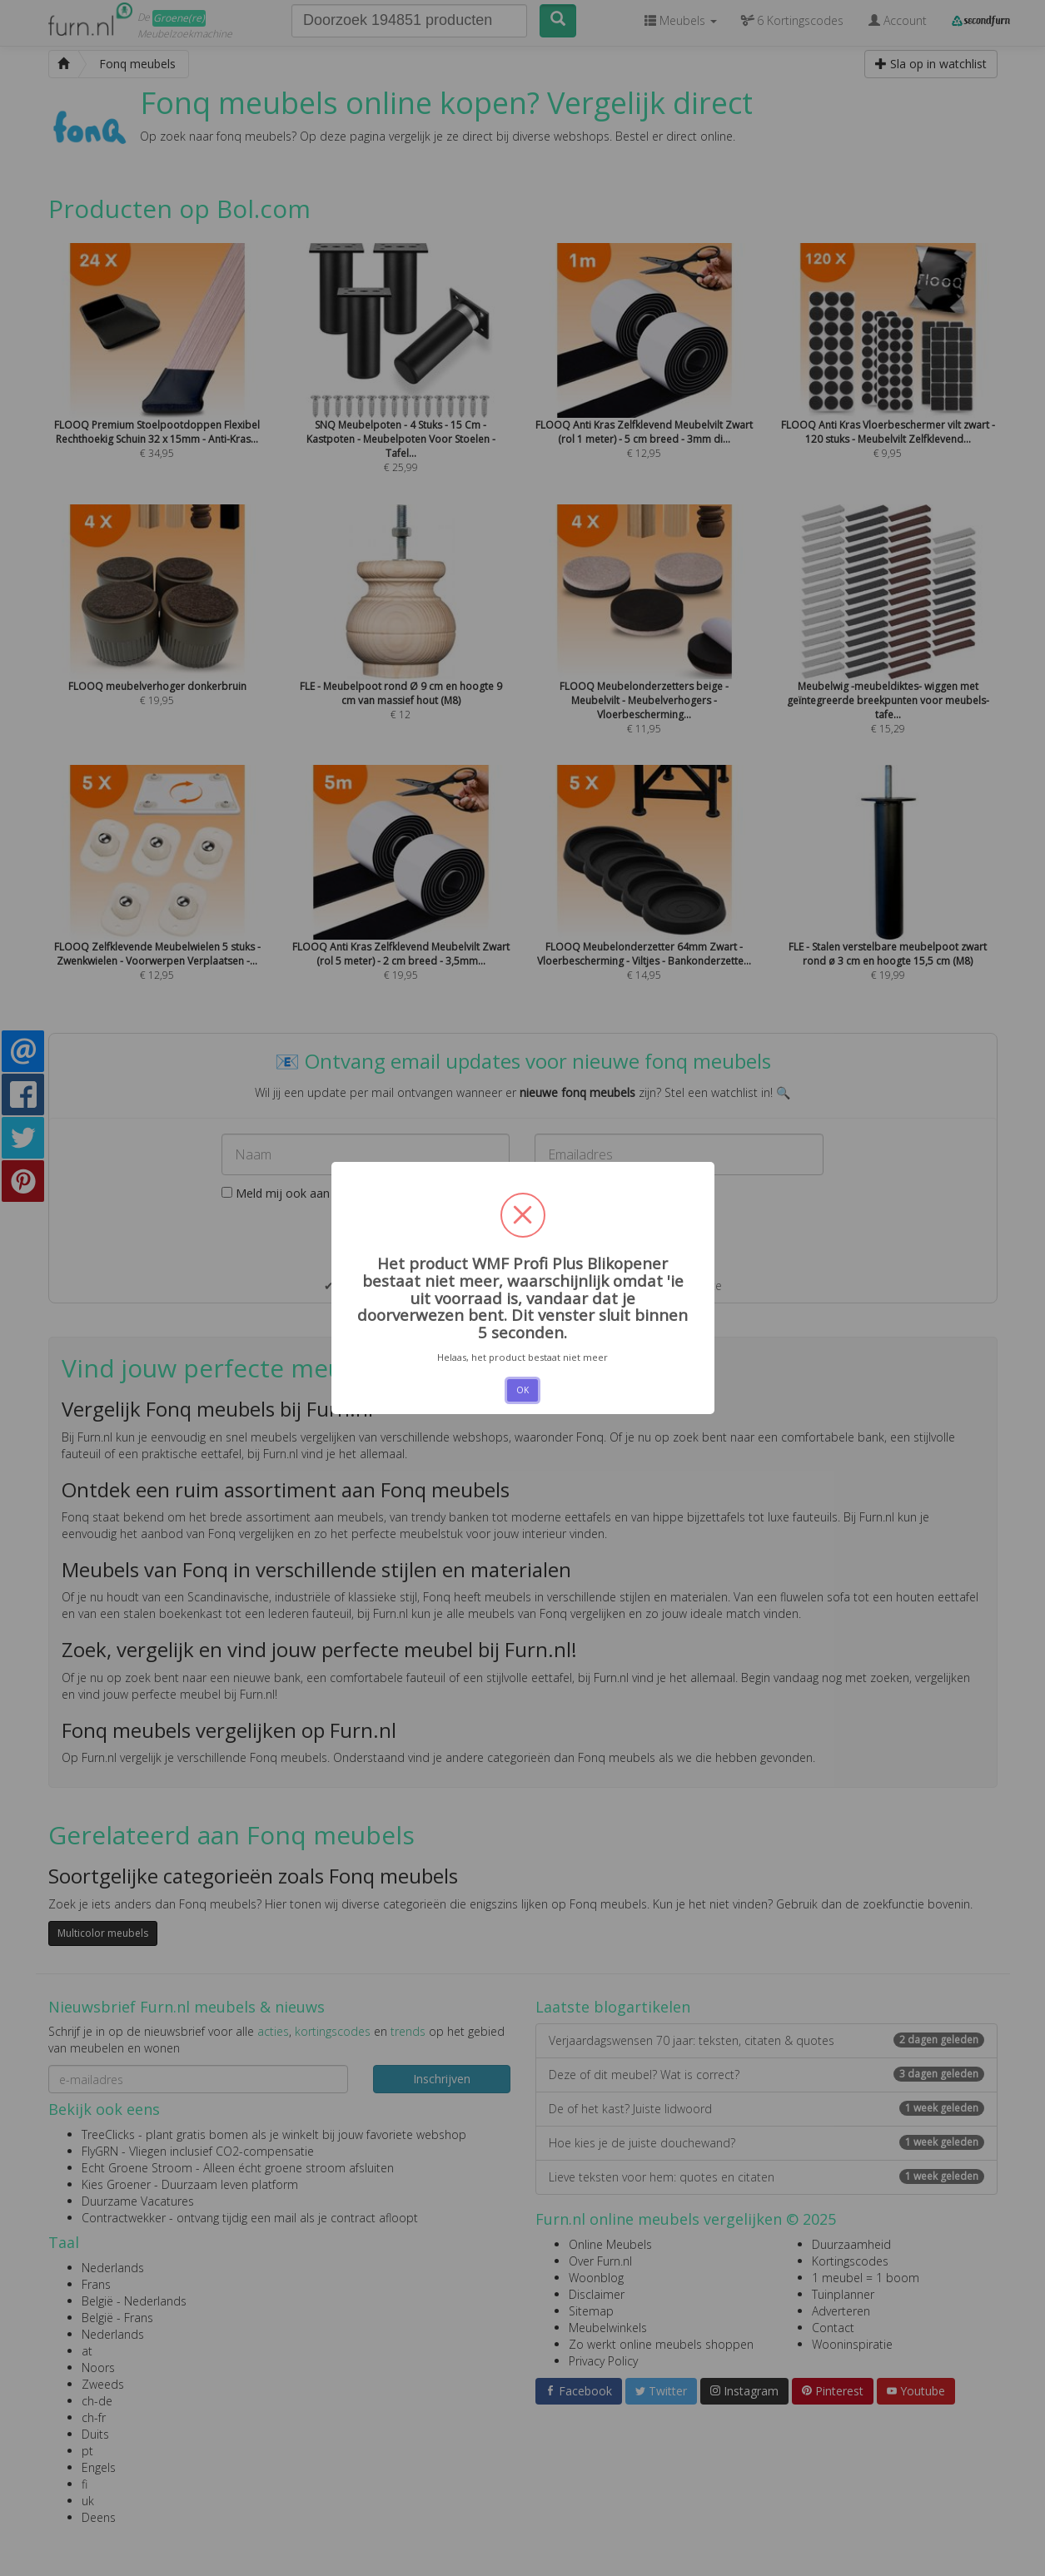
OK (522, 1390)
